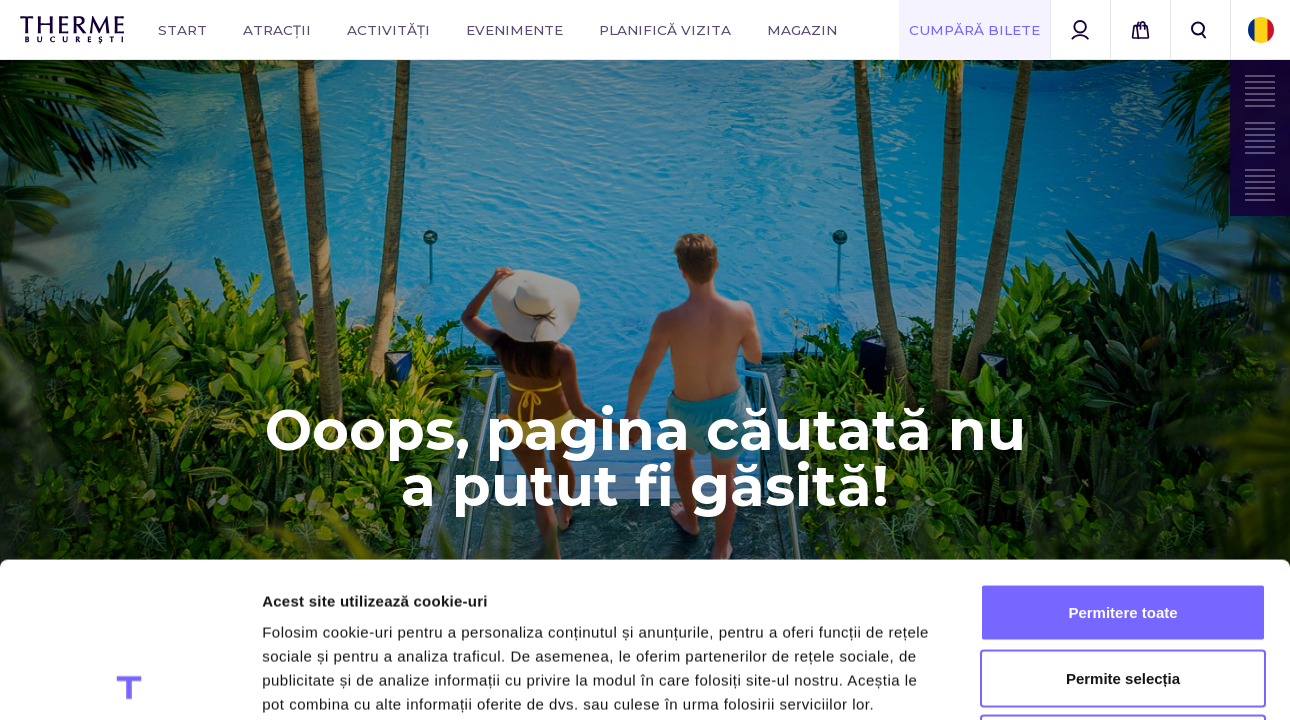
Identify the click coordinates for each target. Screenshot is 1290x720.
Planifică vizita (665, 30)
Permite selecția (1123, 523)
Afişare (1000, 680)
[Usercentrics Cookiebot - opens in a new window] (129, 681)
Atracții (277, 30)
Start (182, 30)
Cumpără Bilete (974, 30)
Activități (388, 30)
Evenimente (514, 30)
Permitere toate (1122, 457)
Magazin (802, 30)
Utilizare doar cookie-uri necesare (1123, 588)
